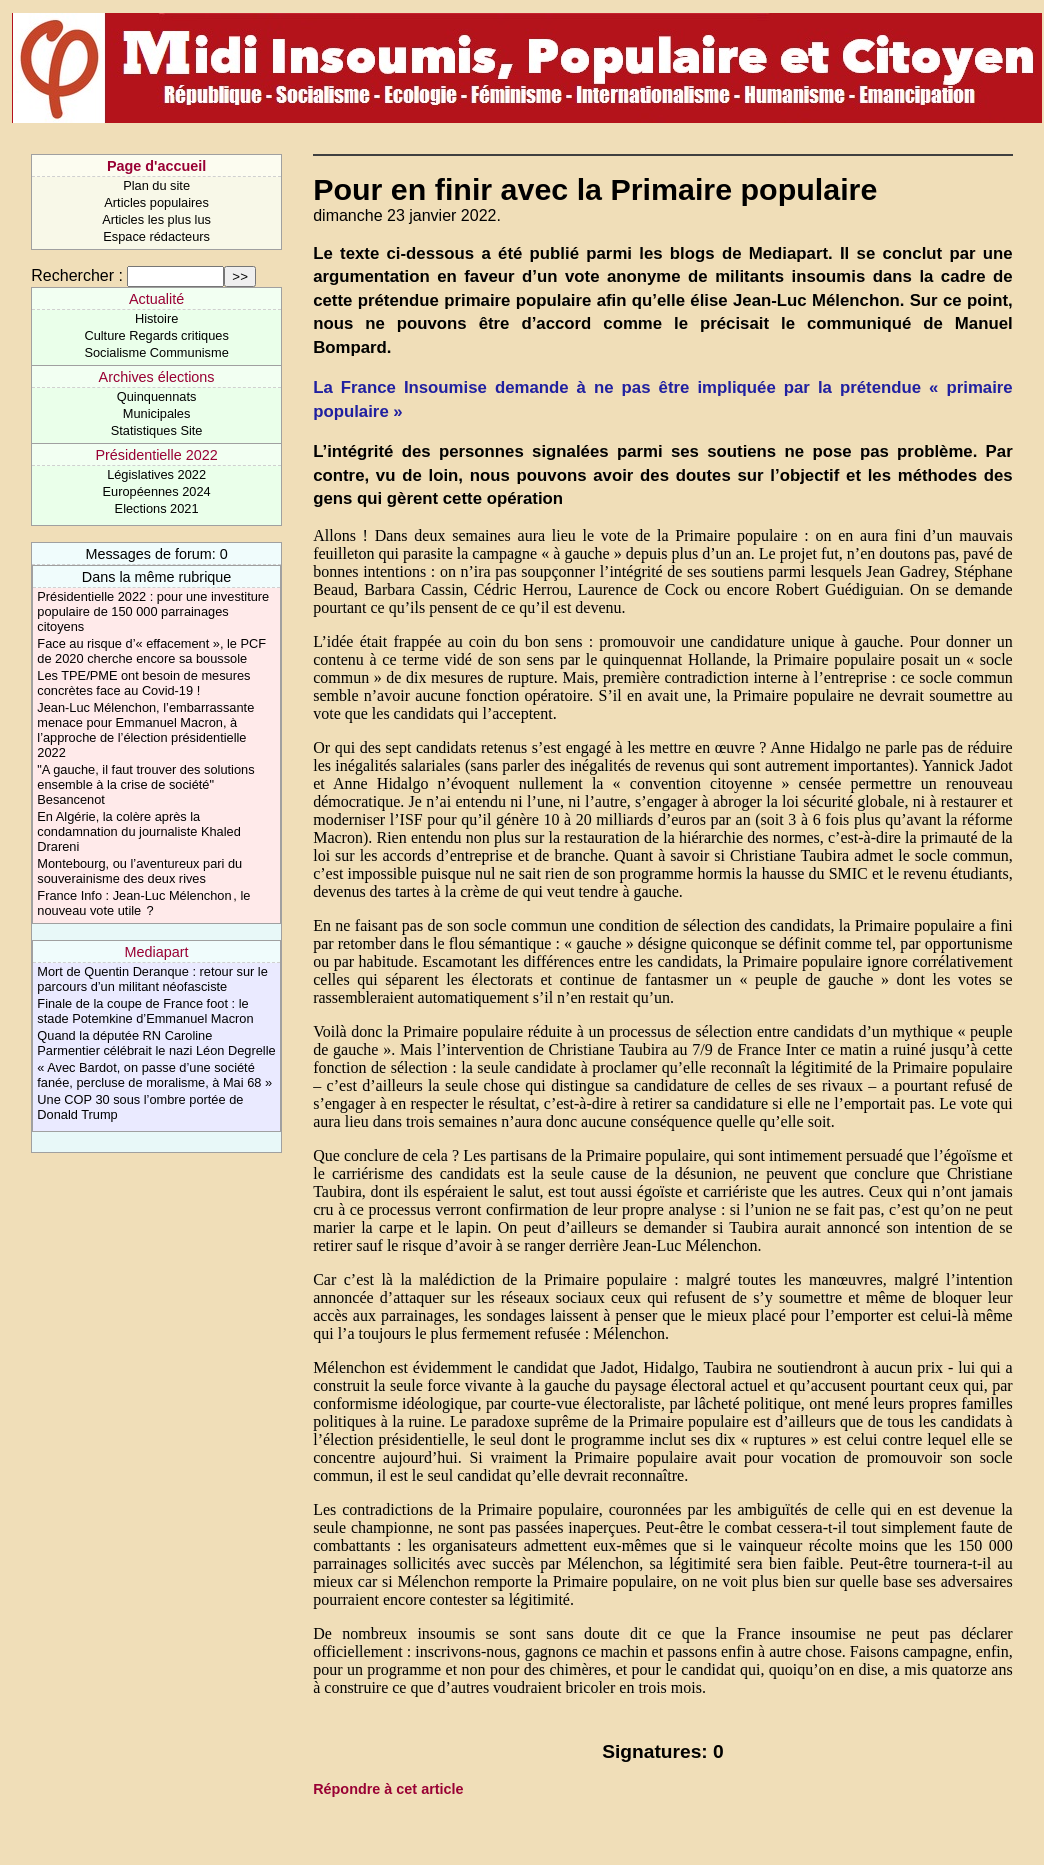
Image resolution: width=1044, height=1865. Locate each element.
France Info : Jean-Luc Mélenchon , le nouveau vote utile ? (143, 903)
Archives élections (157, 377)
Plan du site (156, 185)
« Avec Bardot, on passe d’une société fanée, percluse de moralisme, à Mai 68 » (154, 1075)
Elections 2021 (157, 508)
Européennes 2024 (157, 491)
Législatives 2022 (156, 474)
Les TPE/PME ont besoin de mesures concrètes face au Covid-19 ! (143, 683)
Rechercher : (77, 275)
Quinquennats (157, 396)
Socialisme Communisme (156, 352)
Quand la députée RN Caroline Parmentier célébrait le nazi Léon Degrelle (156, 1043)
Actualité (156, 299)
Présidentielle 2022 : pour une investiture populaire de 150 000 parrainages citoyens (153, 611)
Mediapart (157, 952)
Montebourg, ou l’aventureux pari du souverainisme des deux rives (139, 871)
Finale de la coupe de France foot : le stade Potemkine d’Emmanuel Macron (145, 1011)
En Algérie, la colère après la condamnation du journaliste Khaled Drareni (138, 831)
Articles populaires (156, 202)
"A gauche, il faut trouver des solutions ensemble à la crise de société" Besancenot (145, 784)
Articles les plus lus (156, 219)
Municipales (157, 413)
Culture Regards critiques (156, 335)
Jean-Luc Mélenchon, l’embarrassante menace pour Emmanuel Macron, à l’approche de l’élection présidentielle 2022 (145, 730)
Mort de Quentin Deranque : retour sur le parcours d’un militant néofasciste (152, 979)
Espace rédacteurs (156, 236)
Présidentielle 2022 (156, 455)
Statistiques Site (157, 430)
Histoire (156, 318)
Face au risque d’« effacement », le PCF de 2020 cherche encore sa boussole (151, 651)
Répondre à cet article (388, 1789)
